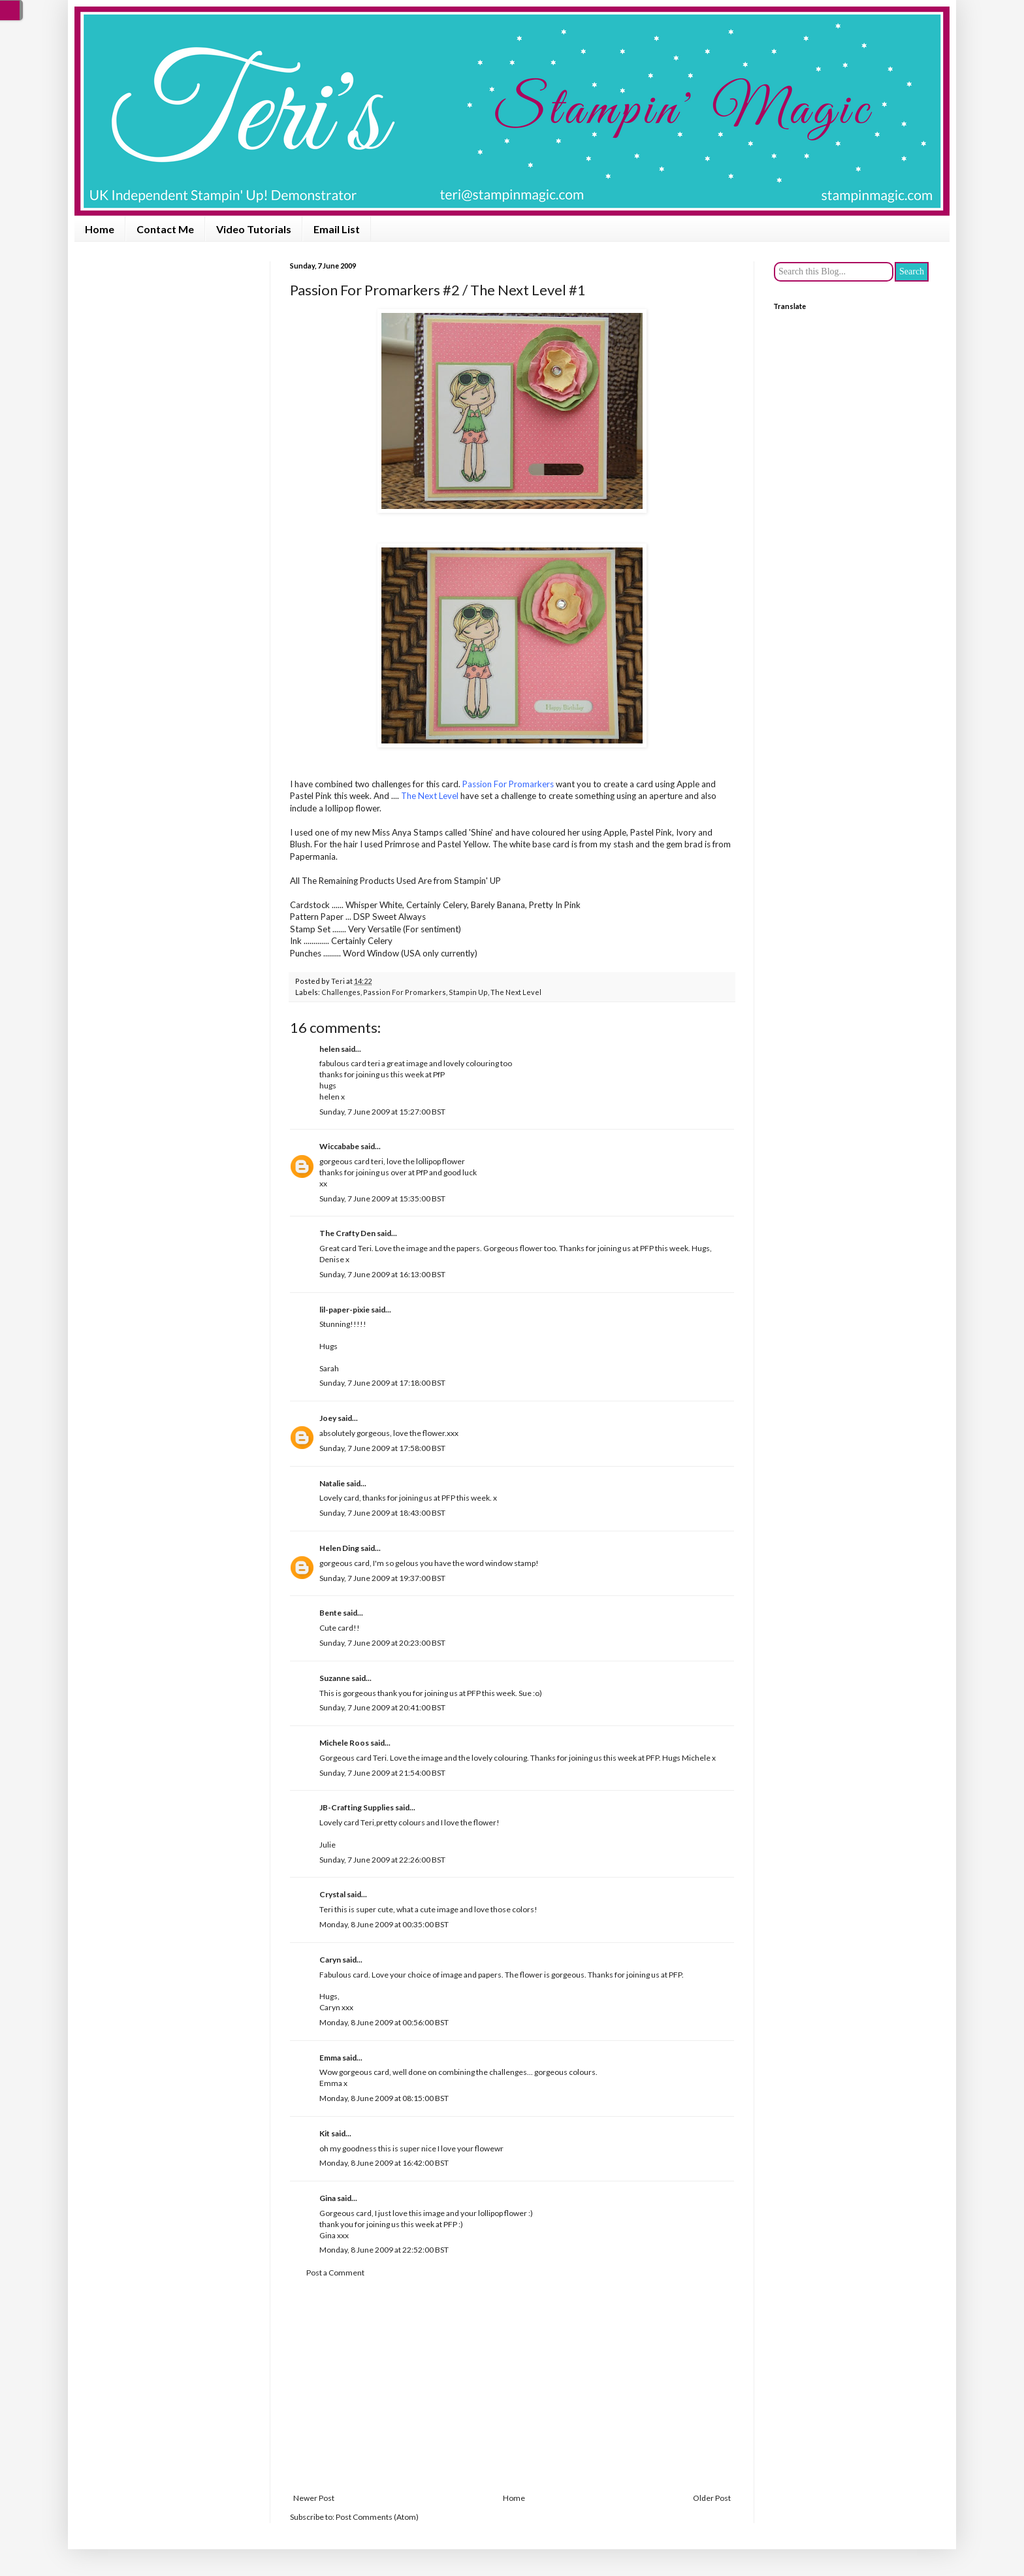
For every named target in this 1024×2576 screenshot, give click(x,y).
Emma (330, 2057)
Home (99, 229)
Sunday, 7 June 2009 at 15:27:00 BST (382, 1112)
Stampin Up (468, 992)
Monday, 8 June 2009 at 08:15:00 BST (384, 2098)
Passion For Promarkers (404, 992)
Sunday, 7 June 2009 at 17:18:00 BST (382, 1383)
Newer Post (313, 2498)
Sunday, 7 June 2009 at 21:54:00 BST (382, 1773)
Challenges (340, 992)
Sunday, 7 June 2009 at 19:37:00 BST (382, 1578)
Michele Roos (344, 1743)
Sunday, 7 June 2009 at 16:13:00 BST (382, 1274)
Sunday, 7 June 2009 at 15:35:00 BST (382, 1198)
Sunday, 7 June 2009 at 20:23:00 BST (382, 1643)
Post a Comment (335, 2272)
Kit (324, 2133)
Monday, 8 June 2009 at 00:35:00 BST (384, 1924)
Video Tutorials (253, 229)
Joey (327, 1418)
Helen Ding (339, 1548)
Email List (336, 229)
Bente (330, 1613)
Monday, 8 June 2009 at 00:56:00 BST (384, 2022)
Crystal (332, 1894)
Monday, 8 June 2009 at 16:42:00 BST (384, 2163)
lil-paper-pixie (344, 1309)
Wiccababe (339, 1146)
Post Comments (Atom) (377, 2517)
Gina (327, 2198)
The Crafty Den (347, 1233)
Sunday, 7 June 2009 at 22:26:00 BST (382, 1860)
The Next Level (515, 992)
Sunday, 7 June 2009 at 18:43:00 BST (382, 1513)
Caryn (330, 1960)
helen (329, 1049)
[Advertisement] (512, 2385)
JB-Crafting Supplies (356, 1807)
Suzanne (334, 1678)
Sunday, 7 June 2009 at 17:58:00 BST (382, 1448)
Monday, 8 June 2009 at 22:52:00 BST (384, 2250)
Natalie (332, 1483)
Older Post (712, 2498)
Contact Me (165, 229)
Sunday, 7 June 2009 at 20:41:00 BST (382, 1707)
